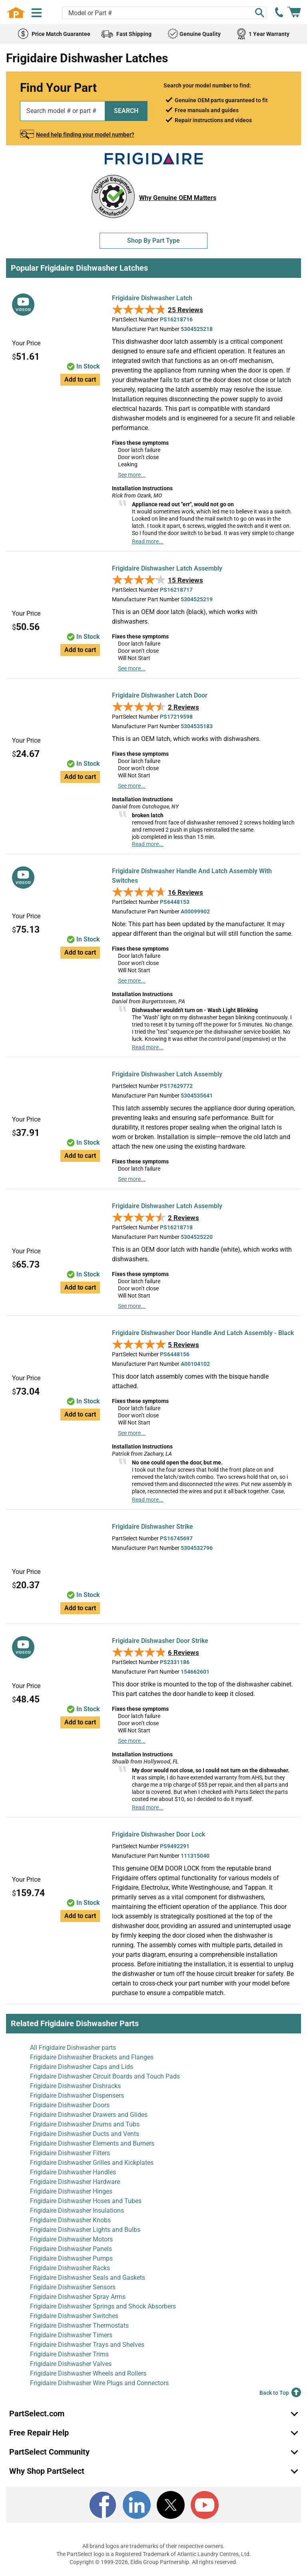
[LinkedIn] (137, 2505)
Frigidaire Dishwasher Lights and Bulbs (85, 2229)
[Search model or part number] (164, 12)
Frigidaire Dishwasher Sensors (73, 2287)
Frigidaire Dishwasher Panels (71, 2249)
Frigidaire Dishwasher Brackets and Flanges (92, 2057)
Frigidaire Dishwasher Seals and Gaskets (87, 2277)
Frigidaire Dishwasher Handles (73, 2172)
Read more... (147, 541)
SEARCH (126, 111)
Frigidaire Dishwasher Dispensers (77, 2095)
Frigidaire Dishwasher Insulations (77, 2210)
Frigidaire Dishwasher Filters (70, 2153)
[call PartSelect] (279, 12)
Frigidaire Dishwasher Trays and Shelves (87, 2344)
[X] (171, 2505)
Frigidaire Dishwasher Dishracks (75, 2086)
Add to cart (80, 379)
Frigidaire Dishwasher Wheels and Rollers (88, 2373)
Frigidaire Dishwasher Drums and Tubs (85, 2124)
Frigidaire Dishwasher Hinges (71, 2191)
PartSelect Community (49, 2452)
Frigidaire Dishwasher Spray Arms (78, 2297)
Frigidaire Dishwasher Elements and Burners (92, 2143)
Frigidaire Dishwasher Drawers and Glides (89, 2114)
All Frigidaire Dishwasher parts (73, 2047)
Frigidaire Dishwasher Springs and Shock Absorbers (103, 2306)
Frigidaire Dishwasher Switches (74, 2316)
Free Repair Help (39, 2432)
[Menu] (37, 13)
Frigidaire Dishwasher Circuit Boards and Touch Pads (105, 2076)
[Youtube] (205, 2505)
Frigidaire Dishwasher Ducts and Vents (84, 2134)
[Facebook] (103, 2505)
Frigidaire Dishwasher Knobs (70, 2220)
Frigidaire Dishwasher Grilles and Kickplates (92, 2162)
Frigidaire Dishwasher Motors (71, 2239)
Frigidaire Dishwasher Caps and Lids (81, 2067)
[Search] (259, 13)
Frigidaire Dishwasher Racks (70, 2268)
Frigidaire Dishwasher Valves (71, 2364)
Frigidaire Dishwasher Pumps (71, 2258)
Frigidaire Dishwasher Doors (70, 2105)
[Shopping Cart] (294, 12)
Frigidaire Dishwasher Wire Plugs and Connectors (99, 2383)
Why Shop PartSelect (46, 2471)
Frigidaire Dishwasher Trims (69, 2354)
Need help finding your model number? (85, 134)
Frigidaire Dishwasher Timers (71, 2335)
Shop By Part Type (153, 240)
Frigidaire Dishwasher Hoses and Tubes (86, 2201)
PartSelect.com (36, 2413)
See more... (132, 475)
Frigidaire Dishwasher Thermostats (79, 2325)
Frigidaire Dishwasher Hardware (75, 2182)
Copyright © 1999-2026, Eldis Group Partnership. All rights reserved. (153, 2562)
